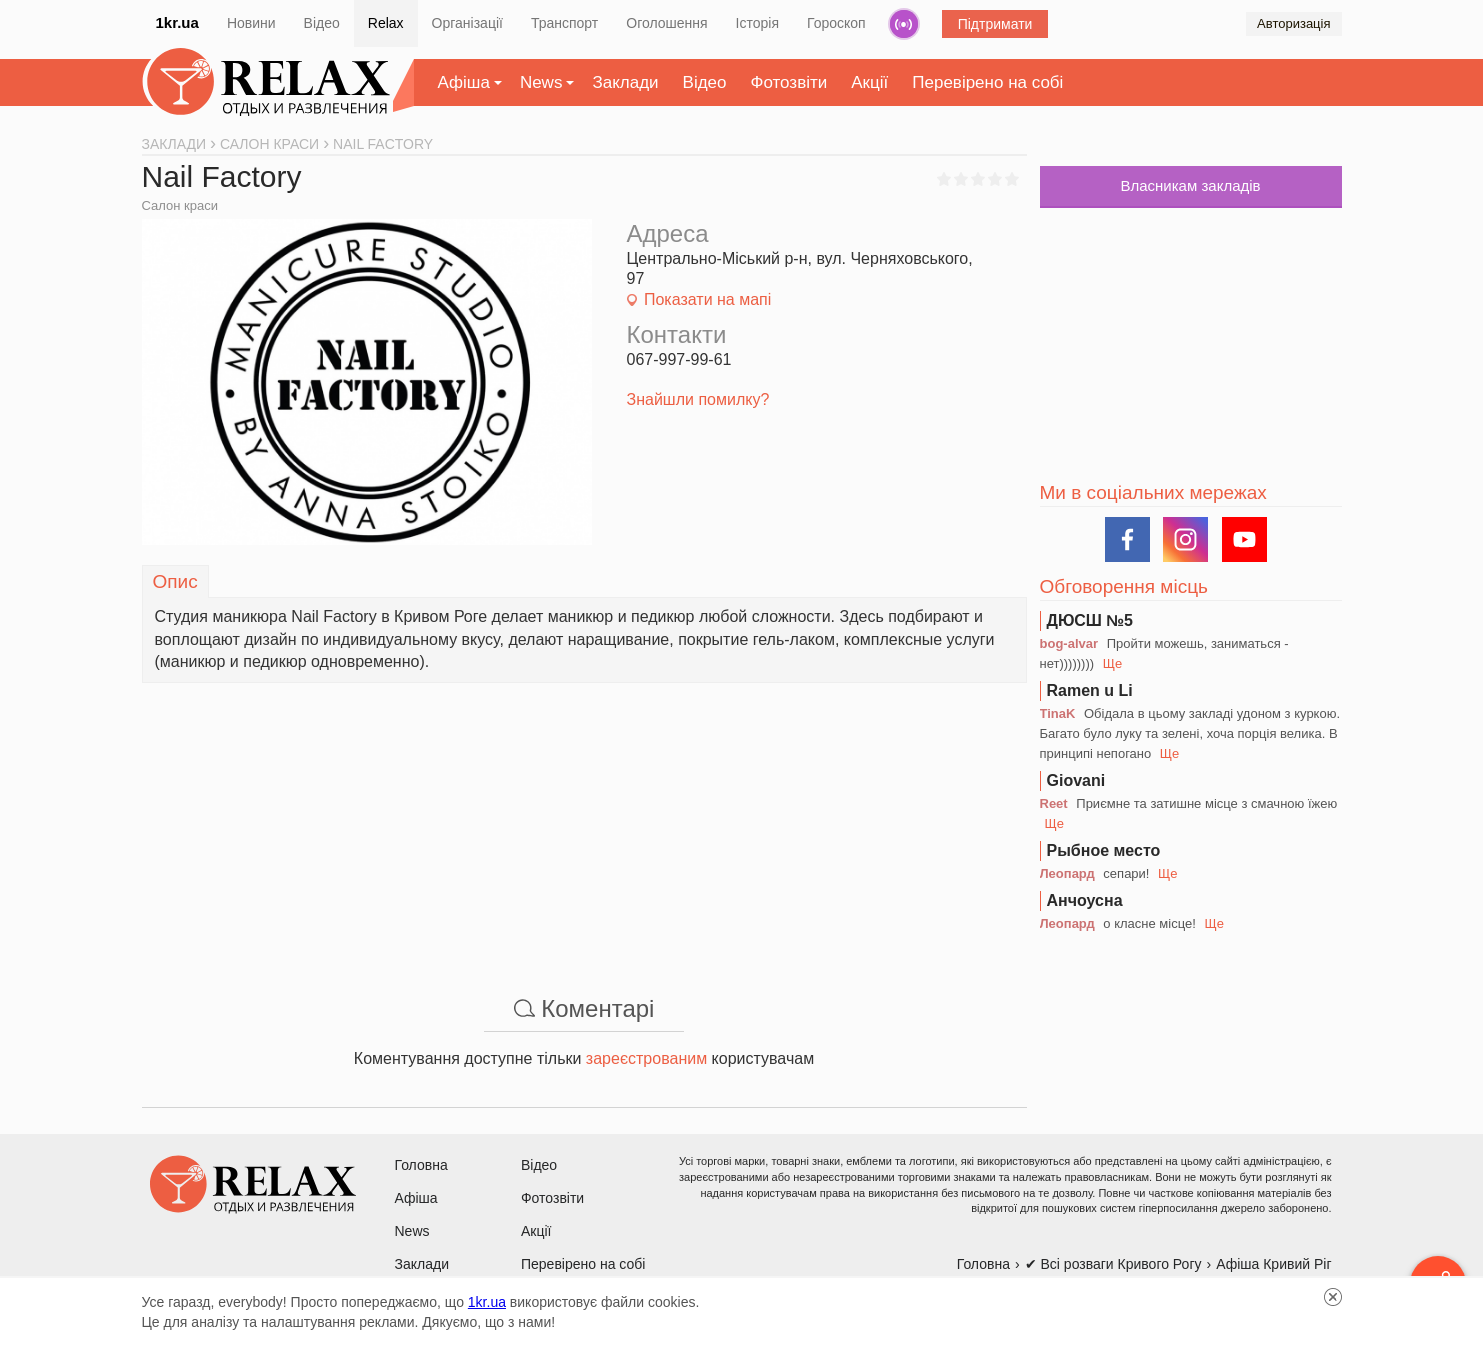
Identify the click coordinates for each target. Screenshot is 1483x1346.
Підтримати (995, 24)
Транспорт (564, 23)
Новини (251, 23)
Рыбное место (1104, 850)
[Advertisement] (584, 823)
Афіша (464, 82)
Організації (467, 23)
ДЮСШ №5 (1090, 620)
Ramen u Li (1090, 690)
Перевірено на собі (987, 82)
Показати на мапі (707, 299)
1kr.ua (177, 22)
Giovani (1076, 780)
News (541, 82)
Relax (386, 23)
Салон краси (180, 205)
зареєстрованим (646, 1058)
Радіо (904, 24)
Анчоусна (1085, 900)
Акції (869, 82)
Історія (757, 23)
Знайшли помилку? (698, 399)
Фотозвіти (789, 82)
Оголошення (666, 23)
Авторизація (1293, 23)
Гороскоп (836, 23)
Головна (421, 1165)
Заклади (625, 82)
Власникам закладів (1190, 185)
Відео (322, 23)
